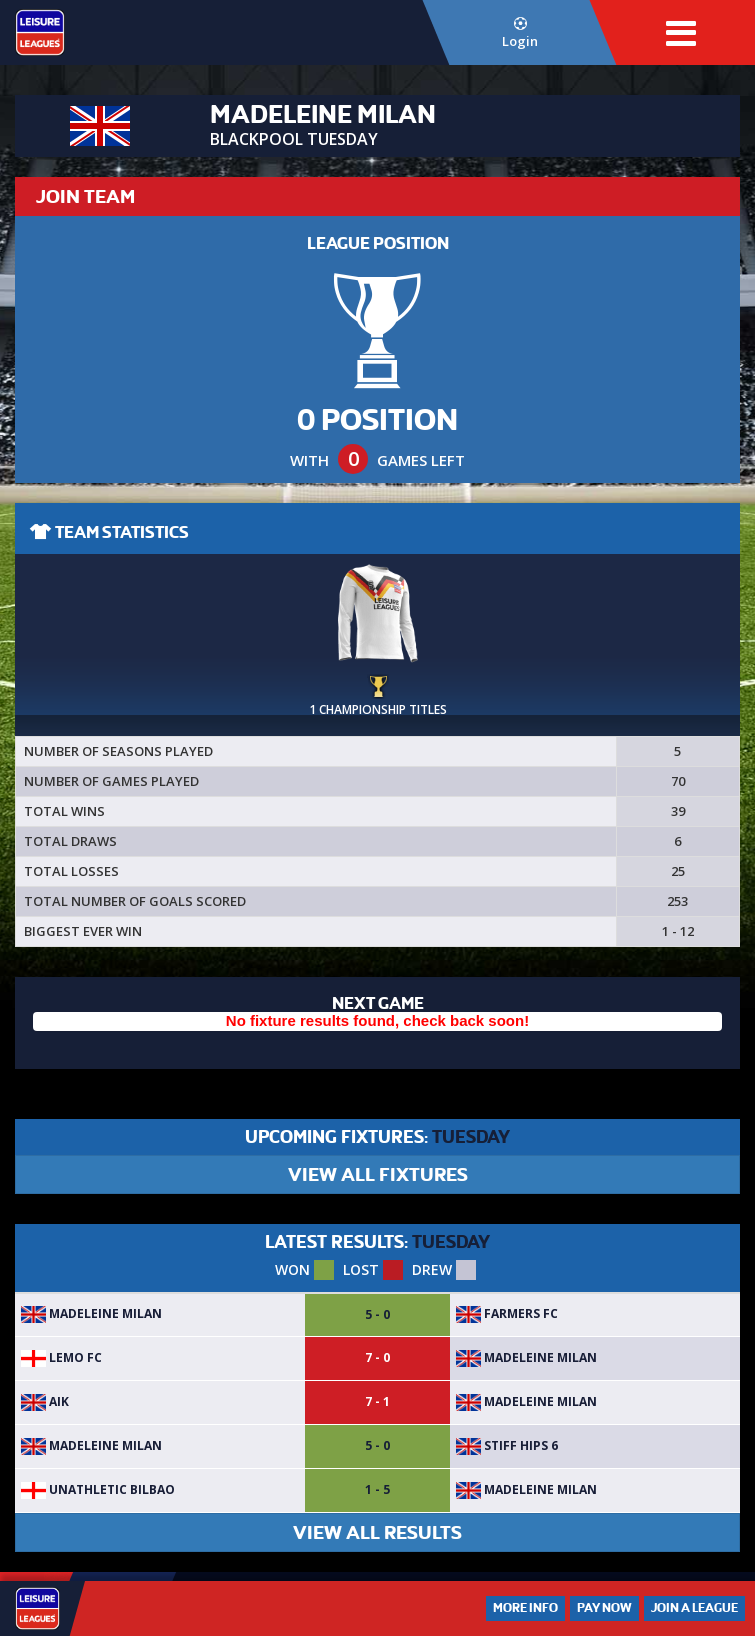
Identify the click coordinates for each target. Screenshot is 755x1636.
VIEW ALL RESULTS (377, 1532)
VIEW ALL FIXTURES (378, 1174)
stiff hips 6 (507, 1445)
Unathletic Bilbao (98, 1489)
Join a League (694, 1608)
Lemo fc (61, 1357)
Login (520, 33)
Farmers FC (507, 1313)
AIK (45, 1401)
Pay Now (604, 1608)
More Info (525, 1608)
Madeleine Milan (91, 1313)
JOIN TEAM (85, 196)
